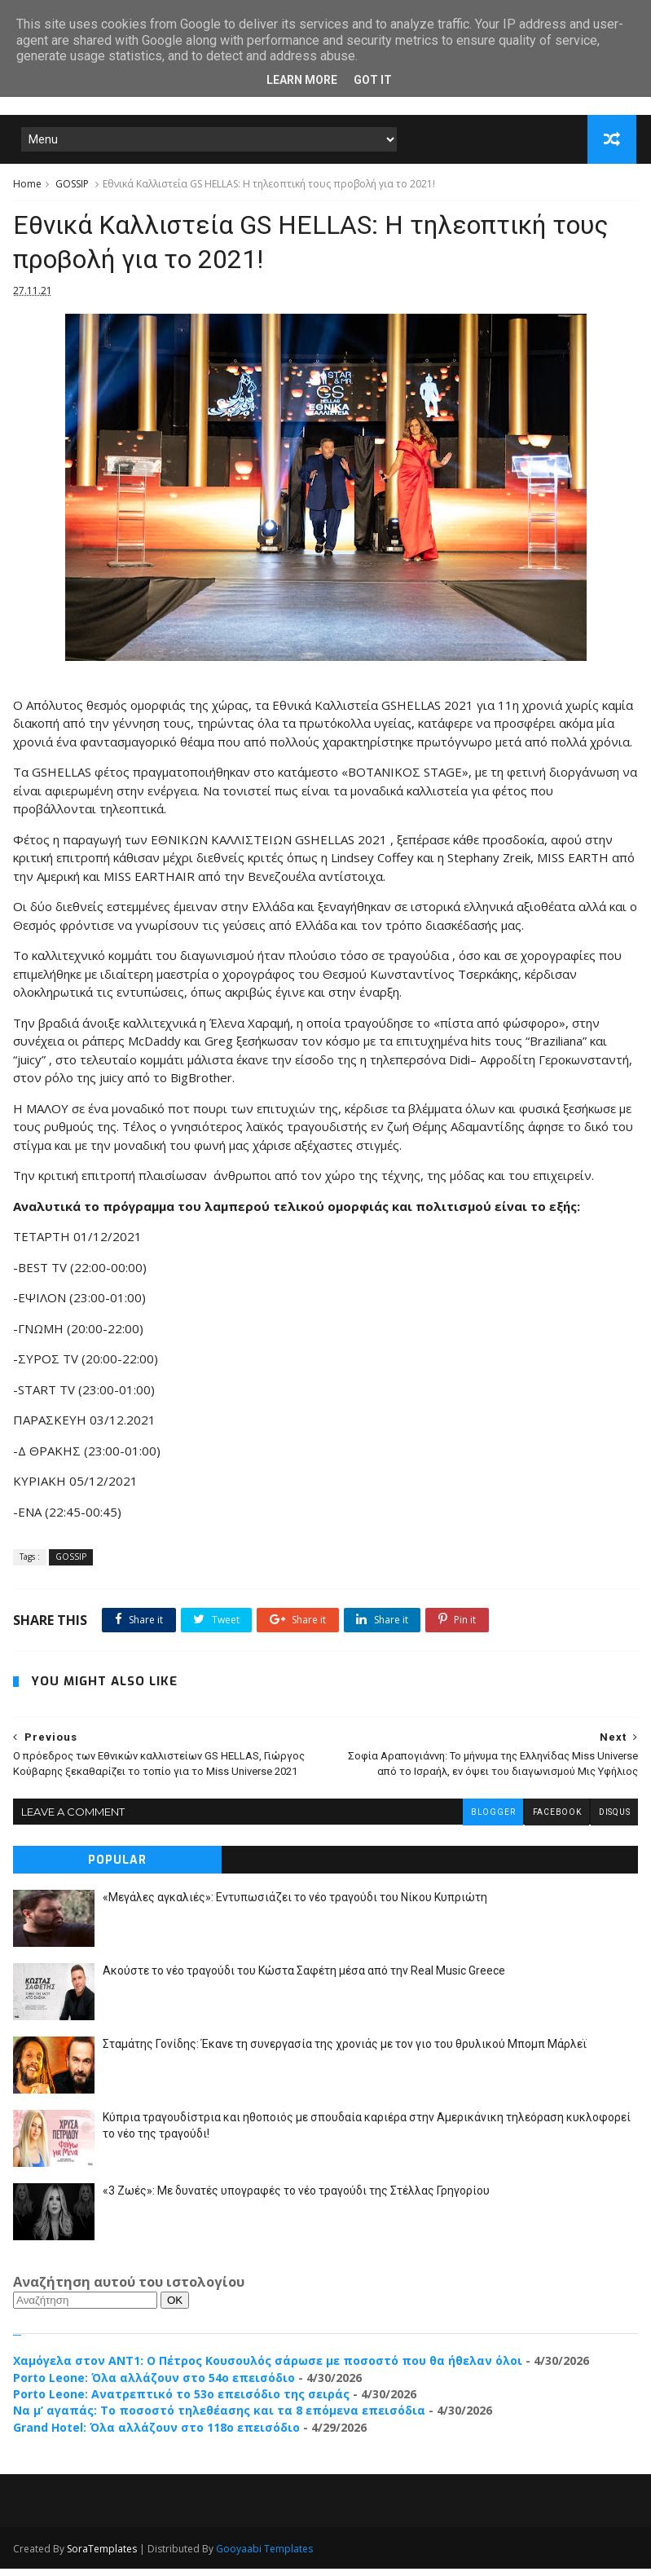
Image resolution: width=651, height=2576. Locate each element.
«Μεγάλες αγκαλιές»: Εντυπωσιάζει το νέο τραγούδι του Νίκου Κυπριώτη (295, 1905)
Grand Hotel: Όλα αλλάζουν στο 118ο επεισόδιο (156, 2434)
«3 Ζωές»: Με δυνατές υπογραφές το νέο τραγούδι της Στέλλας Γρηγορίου (296, 2198)
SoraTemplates (102, 2556)
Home (27, 186)
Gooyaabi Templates (264, 2556)
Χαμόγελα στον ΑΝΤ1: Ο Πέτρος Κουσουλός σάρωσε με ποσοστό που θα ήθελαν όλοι (267, 2368)
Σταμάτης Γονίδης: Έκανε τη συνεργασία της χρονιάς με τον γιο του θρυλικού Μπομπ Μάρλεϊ (345, 2052)
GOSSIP (72, 186)
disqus (613, 1820)
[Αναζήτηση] (85, 2308)
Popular (117, 1868)
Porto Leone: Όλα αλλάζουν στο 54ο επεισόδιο (154, 2385)
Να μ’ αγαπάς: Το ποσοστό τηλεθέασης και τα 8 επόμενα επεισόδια (219, 2418)
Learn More (301, 79)
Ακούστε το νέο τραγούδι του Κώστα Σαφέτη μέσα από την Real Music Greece (304, 1978)
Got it (373, 79)
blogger (491, 1820)
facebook (555, 1820)
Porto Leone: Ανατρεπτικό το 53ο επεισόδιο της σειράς (181, 2402)
